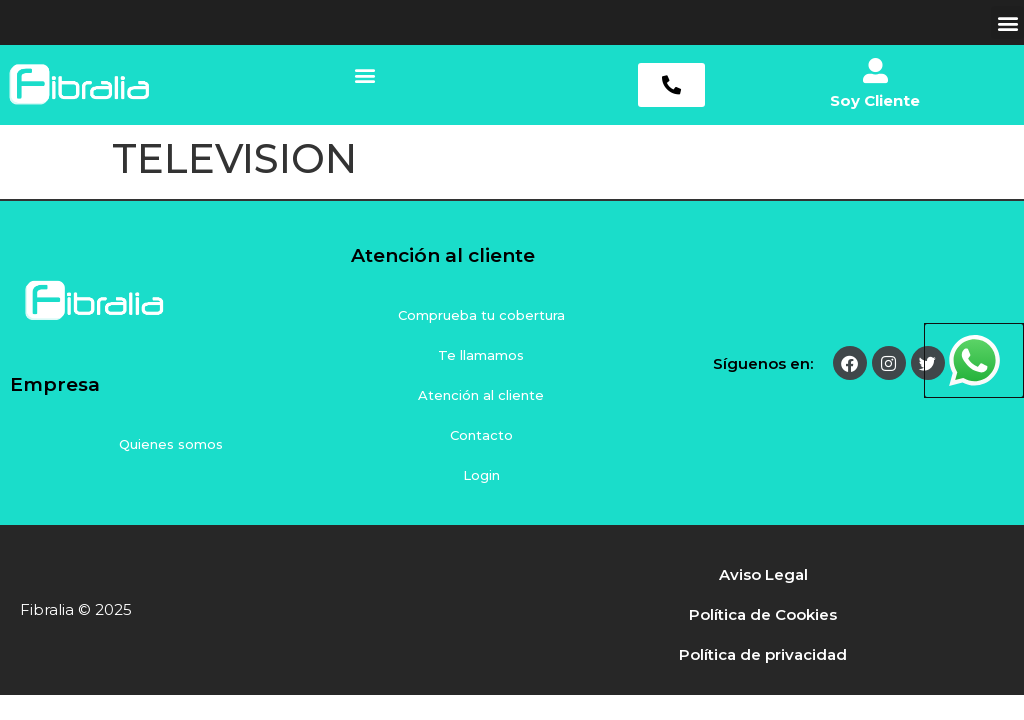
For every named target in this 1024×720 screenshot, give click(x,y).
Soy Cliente (875, 100)
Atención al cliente (481, 395)
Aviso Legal (763, 574)
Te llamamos (481, 355)
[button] (1007, 22)
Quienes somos (171, 444)
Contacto (481, 435)
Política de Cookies (763, 614)
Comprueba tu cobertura (481, 315)
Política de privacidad (763, 654)
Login (481, 475)
